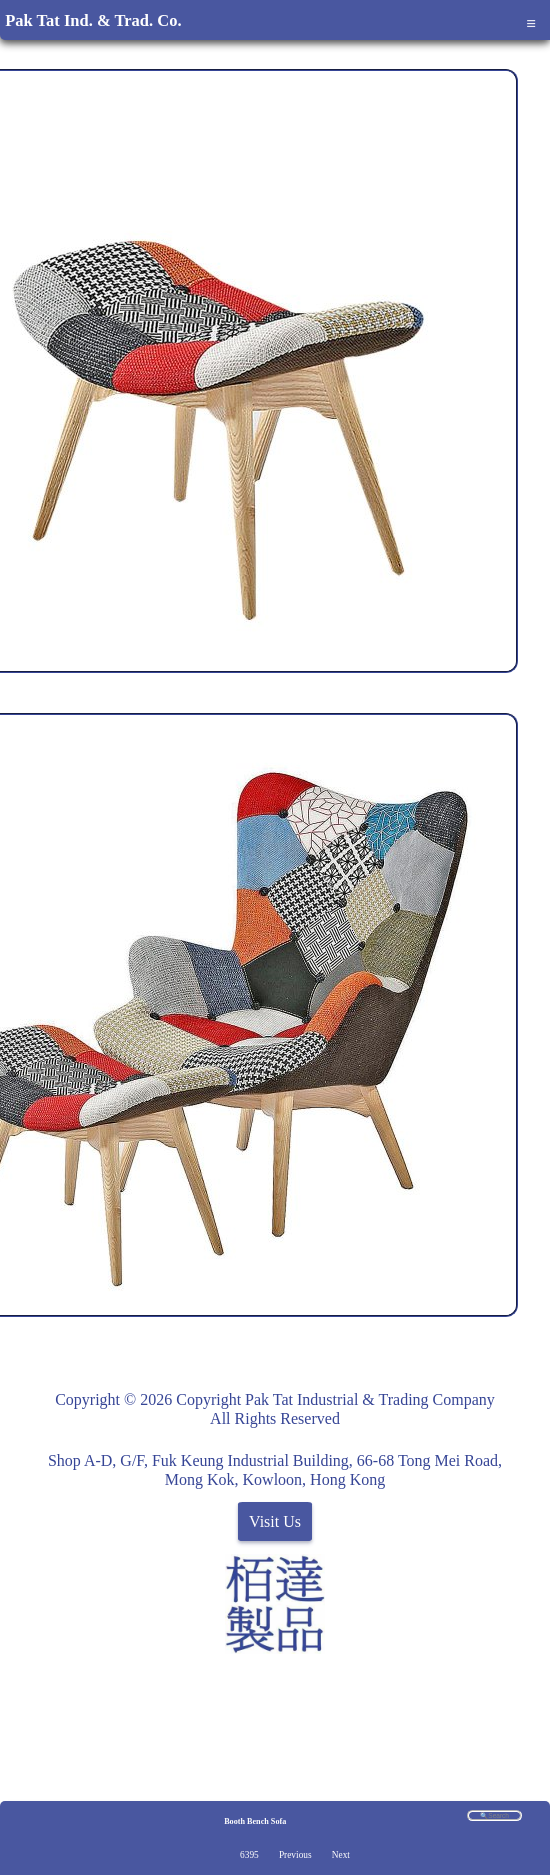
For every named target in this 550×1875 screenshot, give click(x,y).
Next (341, 1855)
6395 (249, 1855)
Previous (295, 1855)
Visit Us (275, 1521)
